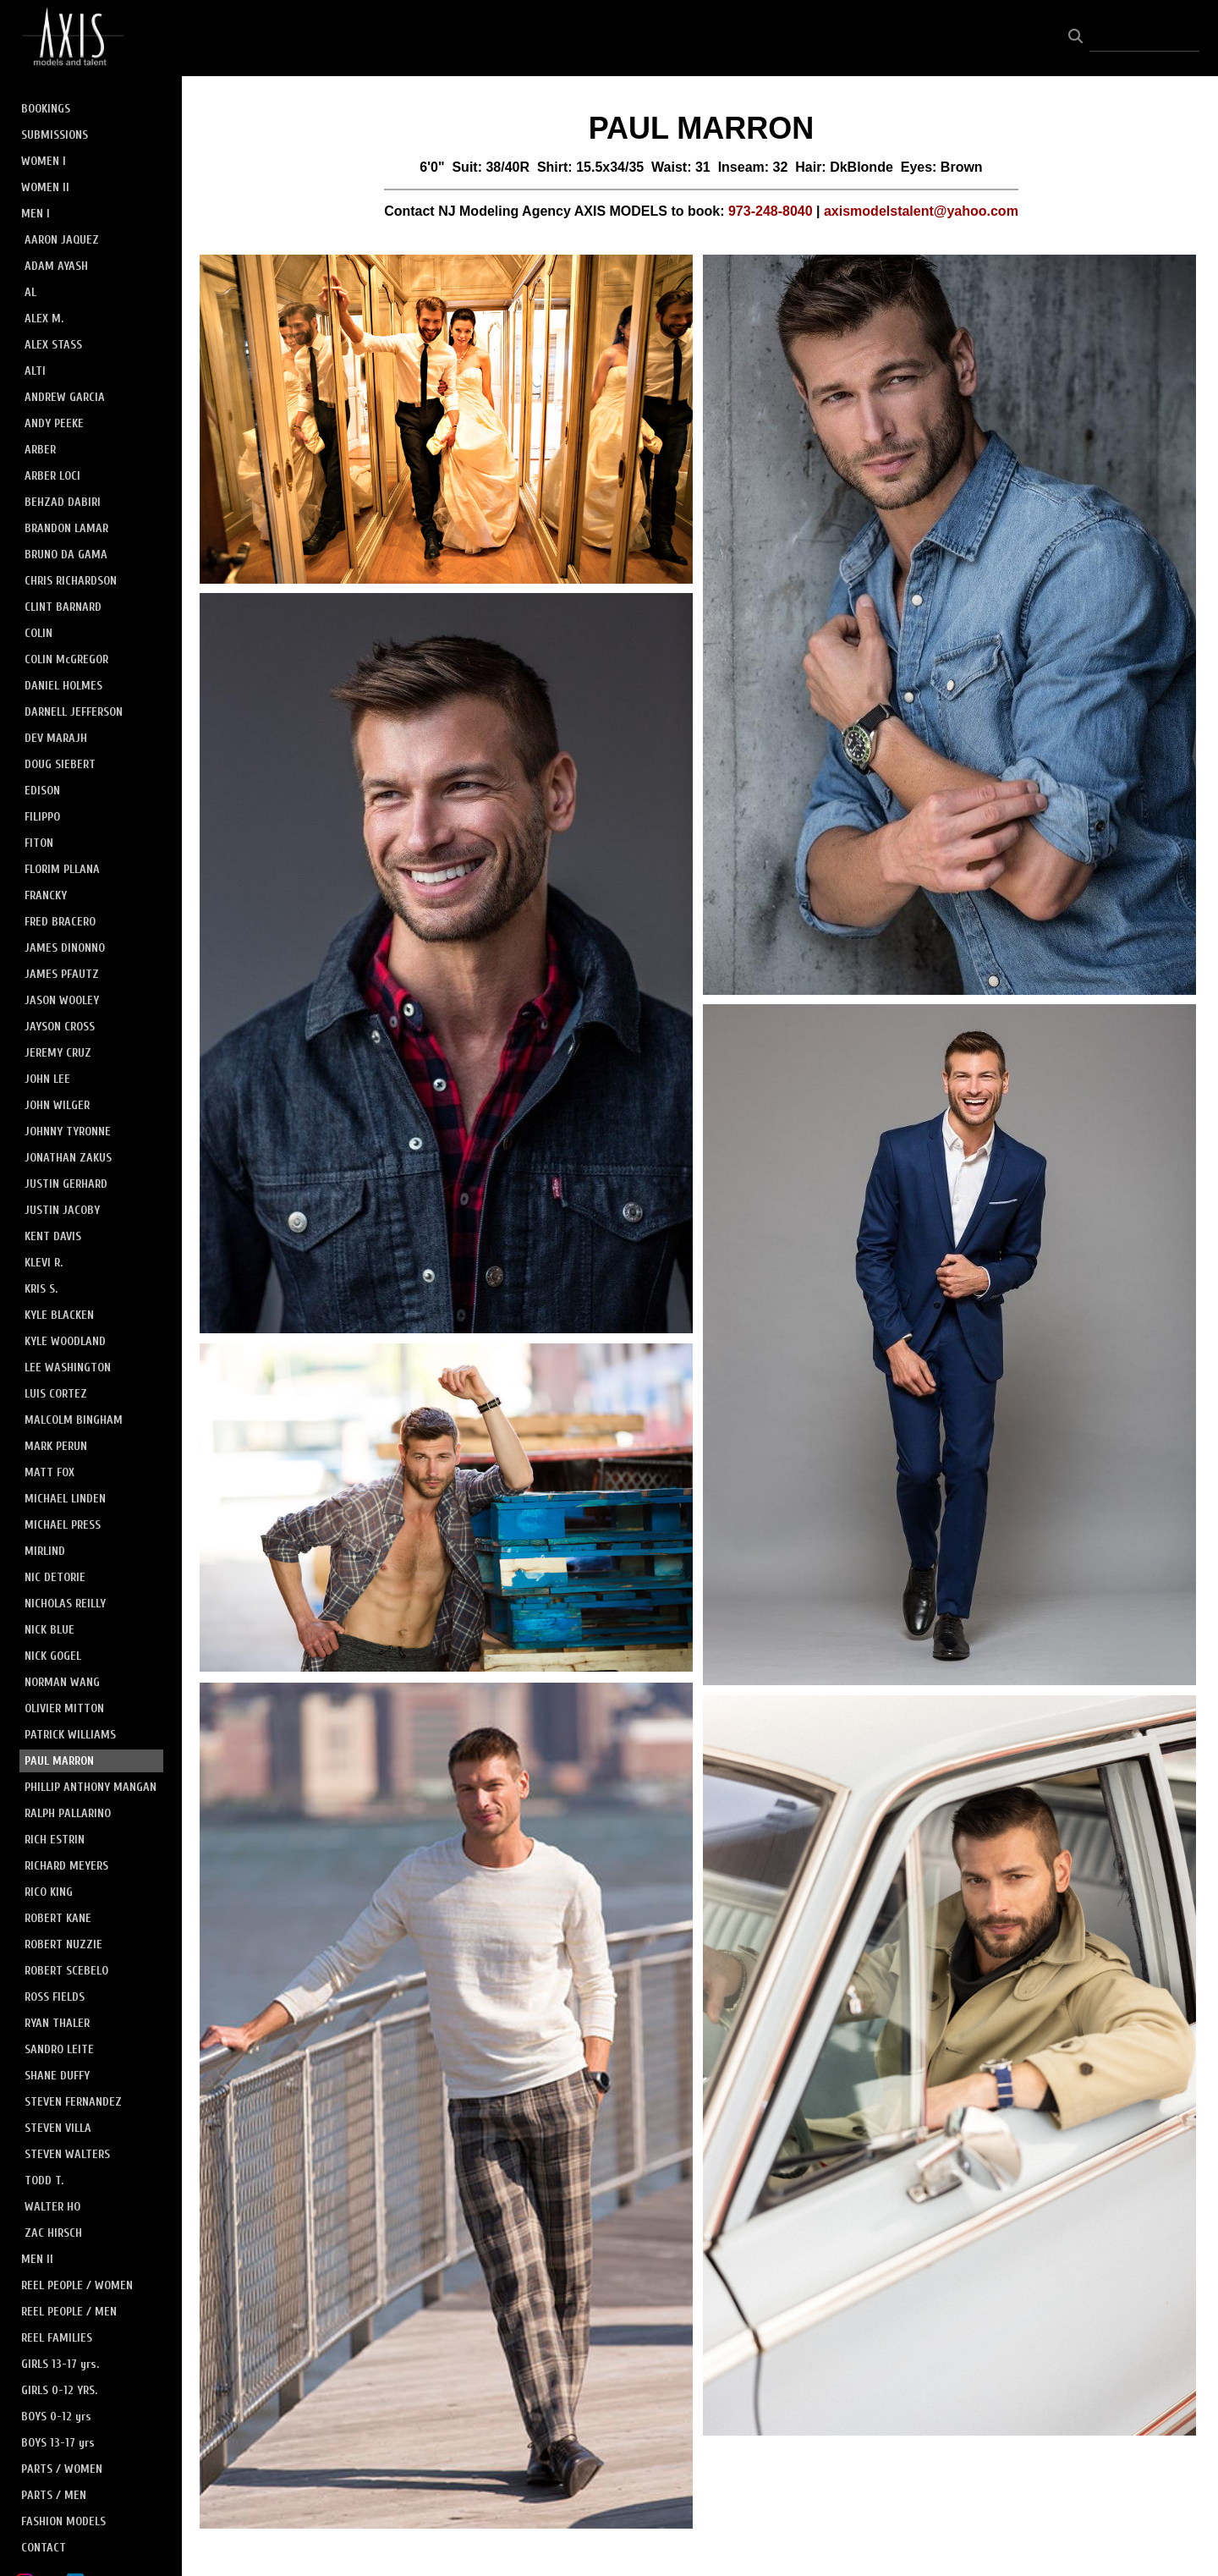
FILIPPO (42, 817)
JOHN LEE (47, 1079)
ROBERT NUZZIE (63, 1944)
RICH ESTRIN (55, 1839)
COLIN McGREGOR (66, 659)
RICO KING (49, 1892)
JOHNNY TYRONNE (68, 1131)
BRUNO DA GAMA (66, 554)
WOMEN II (45, 187)
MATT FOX (49, 1472)
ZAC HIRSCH (53, 2233)
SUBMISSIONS (54, 135)
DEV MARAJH (56, 738)
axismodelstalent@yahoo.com (921, 211)
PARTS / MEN (53, 2495)
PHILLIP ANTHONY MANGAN (90, 1787)
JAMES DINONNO (65, 948)
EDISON (42, 790)
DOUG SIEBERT (60, 764)
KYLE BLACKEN (59, 1315)
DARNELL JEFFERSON (74, 712)
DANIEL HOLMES (63, 685)
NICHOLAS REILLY (65, 1603)
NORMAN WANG (62, 1682)
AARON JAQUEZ (62, 240)
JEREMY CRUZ (58, 1053)
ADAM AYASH (56, 266)
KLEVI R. (44, 1262)
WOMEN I (43, 161)
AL (30, 292)
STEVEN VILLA (58, 2128)
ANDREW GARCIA (65, 397)
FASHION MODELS (63, 2521)
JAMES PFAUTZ (62, 974)
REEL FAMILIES (56, 2338)
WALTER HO (52, 2207)
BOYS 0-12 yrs (56, 2416)
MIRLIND (45, 1551)
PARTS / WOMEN (61, 2469)
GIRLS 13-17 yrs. (60, 2364)
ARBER (40, 449)
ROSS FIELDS (55, 1997)
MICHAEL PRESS (63, 1525)
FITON (39, 843)
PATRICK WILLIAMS (70, 1734)
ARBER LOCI (52, 476)
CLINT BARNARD (63, 607)
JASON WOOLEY (62, 1000)
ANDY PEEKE (54, 423)
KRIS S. (41, 1289)
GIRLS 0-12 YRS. (59, 2390)
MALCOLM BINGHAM (74, 1420)
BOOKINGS (45, 109)
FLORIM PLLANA (62, 869)
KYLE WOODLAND (65, 1341)
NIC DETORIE (55, 1577)
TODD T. (44, 2180)
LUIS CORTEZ (56, 1394)
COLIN (38, 633)
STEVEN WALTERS (67, 2154)
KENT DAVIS (53, 1236)
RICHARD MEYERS (66, 1866)
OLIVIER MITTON (64, 1708)
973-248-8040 (770, 211)
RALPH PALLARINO (68, 1813)
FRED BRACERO (60, 922)
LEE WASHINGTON (68, 1367)
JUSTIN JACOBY (62, 1210)
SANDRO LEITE (59, 2049)
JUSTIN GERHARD (66, 1184)
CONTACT (43, 2547)
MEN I (35, 213)
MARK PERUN (56, 1446)
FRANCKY (46, 895)
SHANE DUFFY (57, 2075)
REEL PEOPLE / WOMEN (77, 2285)
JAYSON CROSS (60, 1026)
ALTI (35, 371)
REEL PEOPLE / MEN (69, 2311)
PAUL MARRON (59, 1761)
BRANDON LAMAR (66, 528)
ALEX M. (44, 318)
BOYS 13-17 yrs (58, 2443)
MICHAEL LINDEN (65, 1498)
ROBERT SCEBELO (66, 1971)
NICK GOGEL (53, 1656)
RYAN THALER (57, 2023)
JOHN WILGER (57, 1105)
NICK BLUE (49, 1630)
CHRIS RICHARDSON (71, 581)
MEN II (37, 2259)
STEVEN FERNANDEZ (73, 2102)
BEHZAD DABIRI (63, 502)
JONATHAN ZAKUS (68, 1158)
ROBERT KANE (58, 1918)
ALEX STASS (53, 345)
